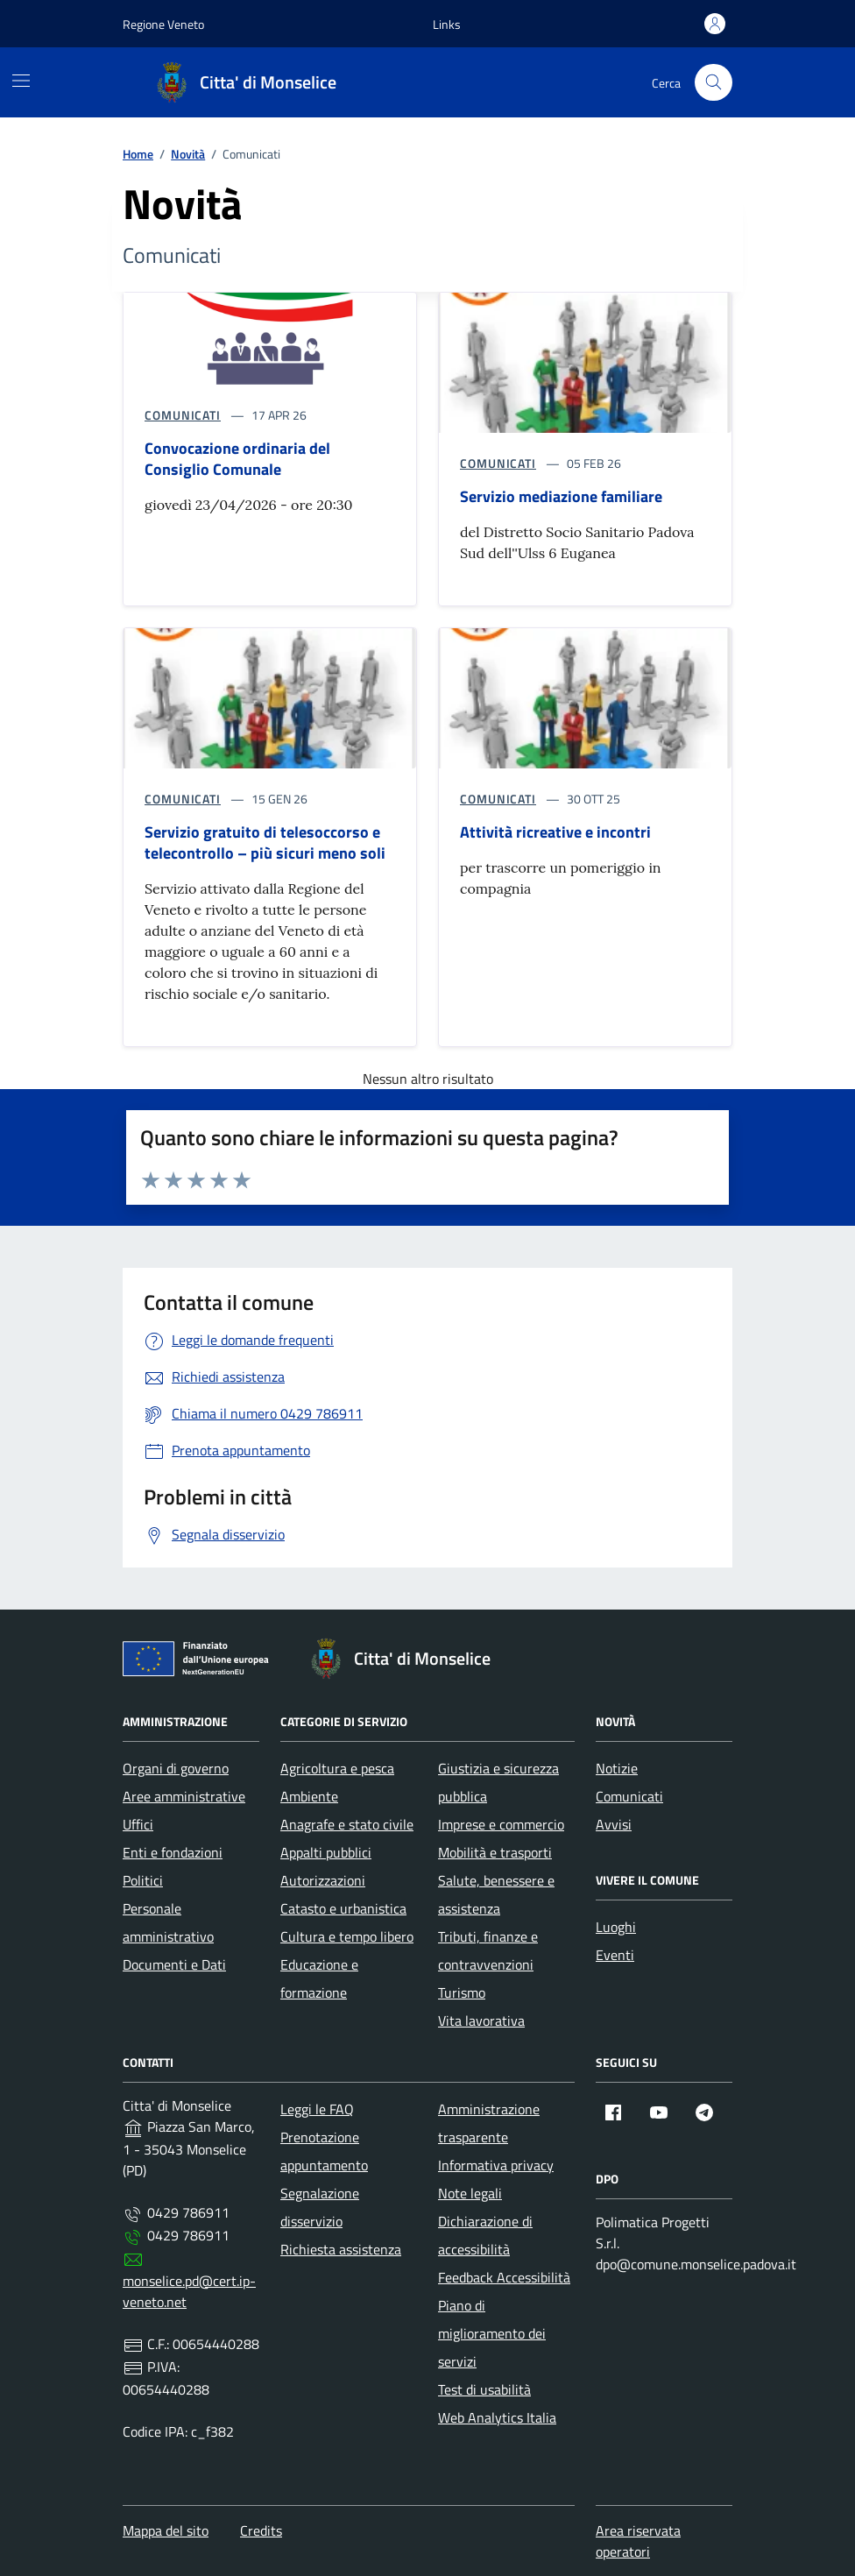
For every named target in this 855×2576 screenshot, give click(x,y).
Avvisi (614, 1824)
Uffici (138, 1824)
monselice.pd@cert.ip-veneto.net (189, 2291)
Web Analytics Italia (497, 2417)
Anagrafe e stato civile (346, 1824)
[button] (447, 24)
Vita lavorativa (481, 2020)
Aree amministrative (184, 1796)
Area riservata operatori (638, 2541)
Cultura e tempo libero (346, 1936)
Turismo (461, 1992)
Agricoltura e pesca (337, 1768)
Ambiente (309, 1796)
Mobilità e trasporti (495, 1852)
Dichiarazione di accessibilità (485, 2235)
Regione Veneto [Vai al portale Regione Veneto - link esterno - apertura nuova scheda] (163, 24)
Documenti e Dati (174, 1964)
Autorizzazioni (322, 1880)
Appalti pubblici (325, 1852)
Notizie (617, 1768)
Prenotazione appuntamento (324, 2151)
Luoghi (616, 1926)
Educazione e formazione (319, 1978)
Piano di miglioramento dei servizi (492, 2333)
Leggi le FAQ (317, 2109)
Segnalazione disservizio (319, 2207)
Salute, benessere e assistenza (496, 1894)
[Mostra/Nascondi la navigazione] (21, 80)
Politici (143, 1880)
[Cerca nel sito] (713, 83)
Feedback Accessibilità (504, 2277)
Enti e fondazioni (173, 1852)
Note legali (470, 2193)
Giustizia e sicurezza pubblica (498, 1782)
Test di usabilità (484, 2389)
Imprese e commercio (501, 1824)
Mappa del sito (165, 2530)
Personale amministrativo (168, 1922)
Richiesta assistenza (340, 2249)
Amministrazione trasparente (489, 2123)
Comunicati (629, 1796)
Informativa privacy (496, 2165)
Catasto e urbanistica (343, 1908)
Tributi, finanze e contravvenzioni (488, 1950)
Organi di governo (176, 1768)
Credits (261, 2530)
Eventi (615, 1954)
